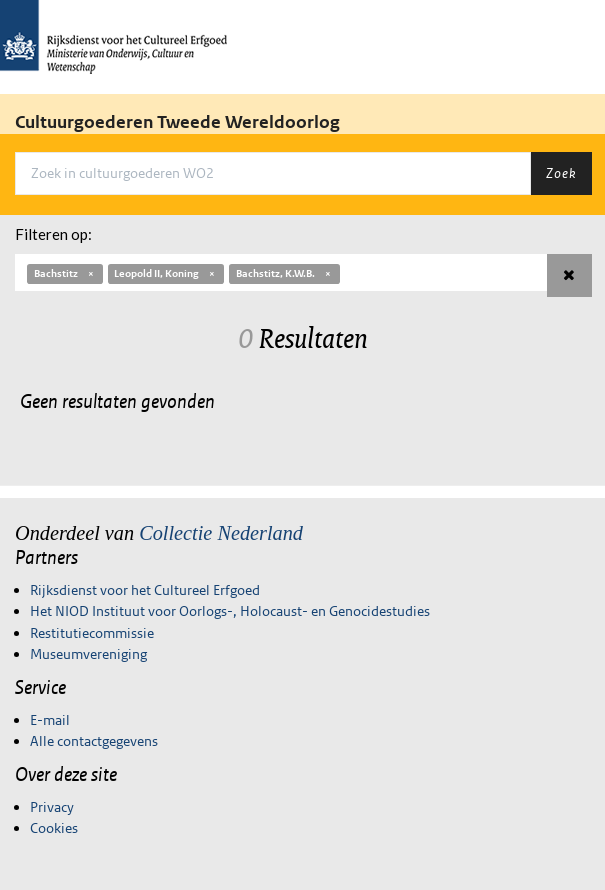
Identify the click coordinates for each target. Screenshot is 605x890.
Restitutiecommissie (92, 633)
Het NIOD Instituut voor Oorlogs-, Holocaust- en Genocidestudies (230, 611)
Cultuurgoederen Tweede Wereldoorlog (177, 122)
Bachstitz (65, 273)
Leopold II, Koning (165, 273)
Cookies (54, 828)
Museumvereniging (88, 654)
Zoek (561, 173)
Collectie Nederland (221, 533)
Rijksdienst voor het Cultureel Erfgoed (145, 590)
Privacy (52, 807)
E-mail (50, 720)
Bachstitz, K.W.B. (284, 273)
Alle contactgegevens (94, 741)
